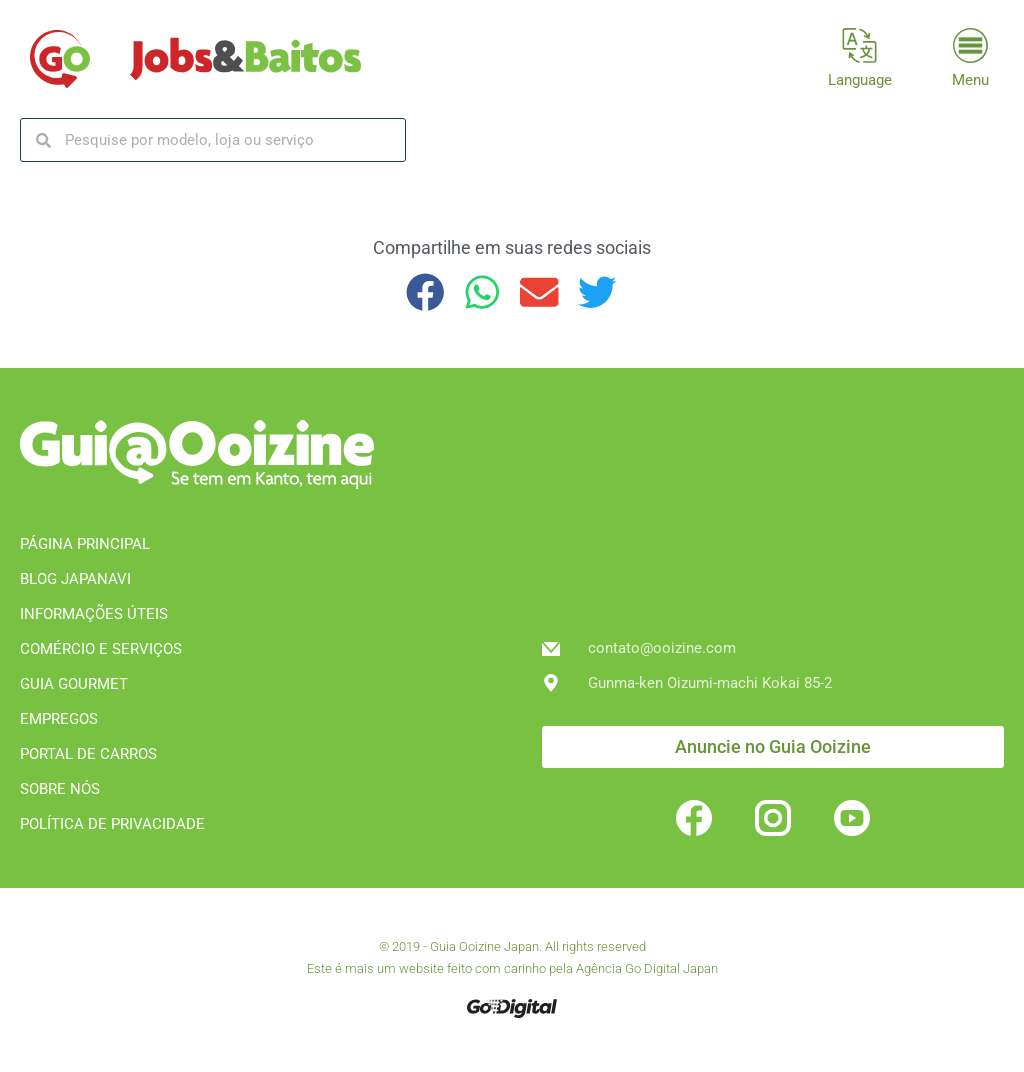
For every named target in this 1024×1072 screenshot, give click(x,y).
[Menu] (970, 45)
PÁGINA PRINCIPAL (85, 544)
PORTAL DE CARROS (88, 754)
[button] (425, 292)
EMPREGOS (59, 719)
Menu (970, 80)
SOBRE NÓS (60, 789)
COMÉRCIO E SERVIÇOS (101, 649)
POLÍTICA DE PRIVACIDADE (112, 824)
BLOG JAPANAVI (75, 579)
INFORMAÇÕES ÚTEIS (94, 614)
